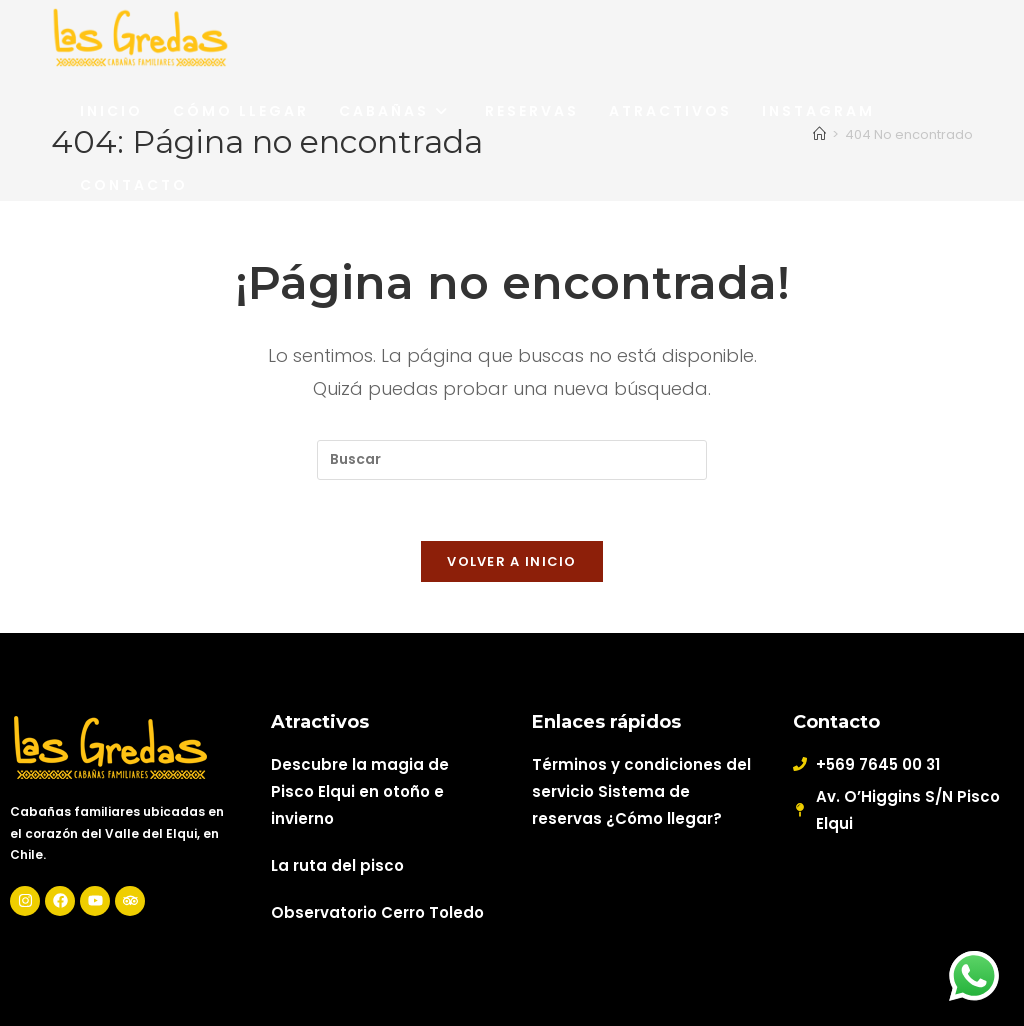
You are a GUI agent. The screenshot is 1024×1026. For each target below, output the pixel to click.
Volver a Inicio (512, 561)
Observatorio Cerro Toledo (377, 912)
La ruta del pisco (337, 865)
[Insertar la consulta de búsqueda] (512, 460)
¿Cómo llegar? (664, 818)
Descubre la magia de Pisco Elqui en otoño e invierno (360, 791)
